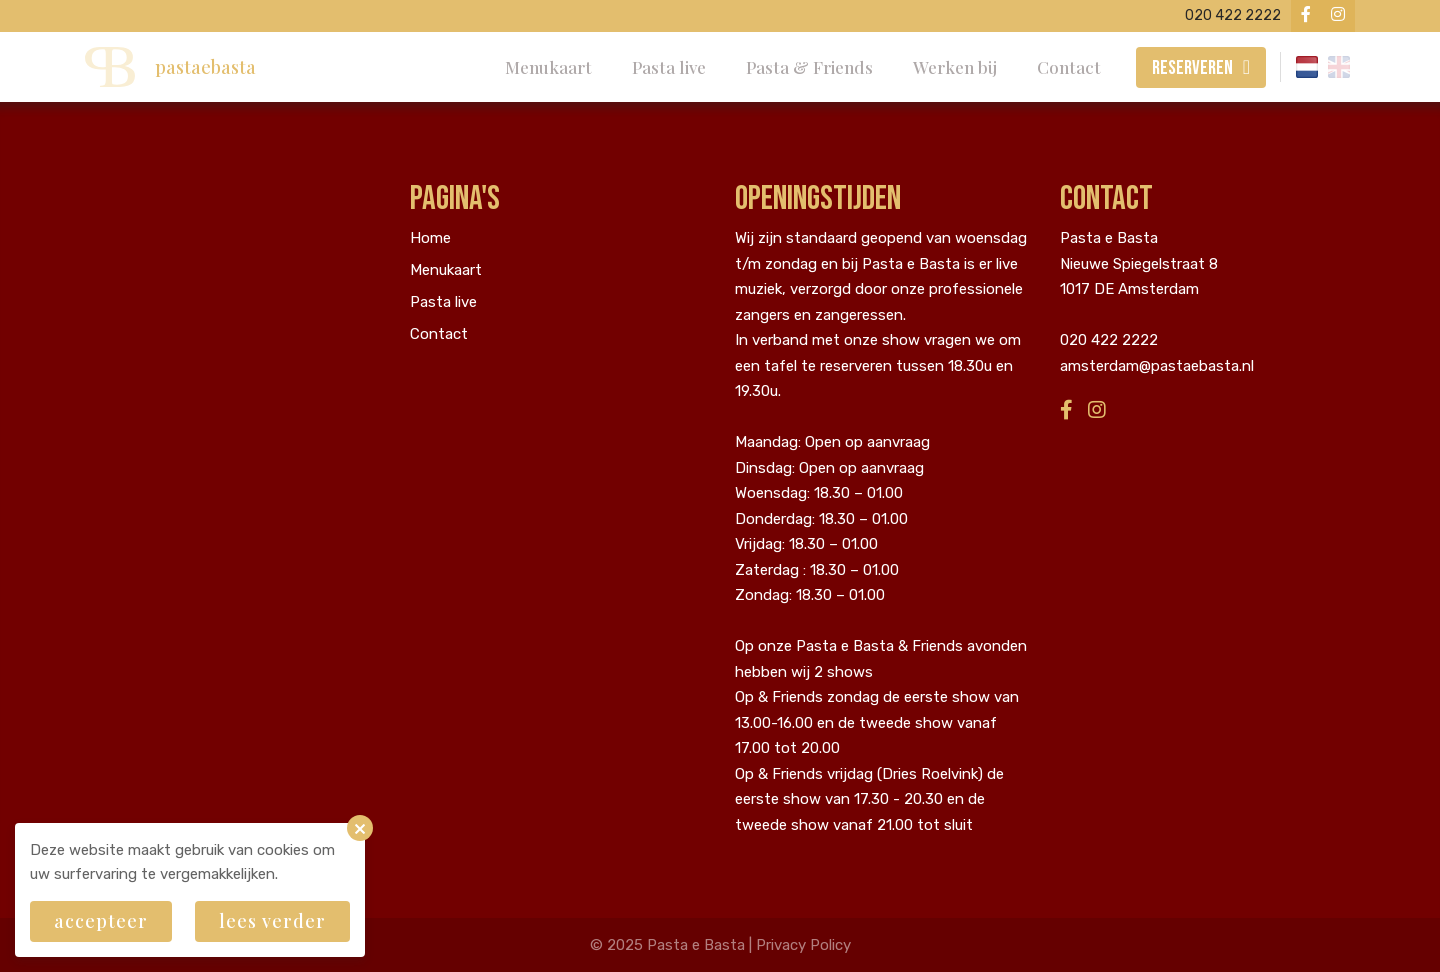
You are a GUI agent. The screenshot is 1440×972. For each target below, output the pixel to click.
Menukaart (548, 67)
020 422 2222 (1109, 340)
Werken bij (955, 67)
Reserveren (1192, 68)
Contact (1069, 67)
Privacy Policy (803, 945)
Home (430, 238)
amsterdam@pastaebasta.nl (1157, 366)
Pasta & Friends (809, 67)
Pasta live (669, 67)
